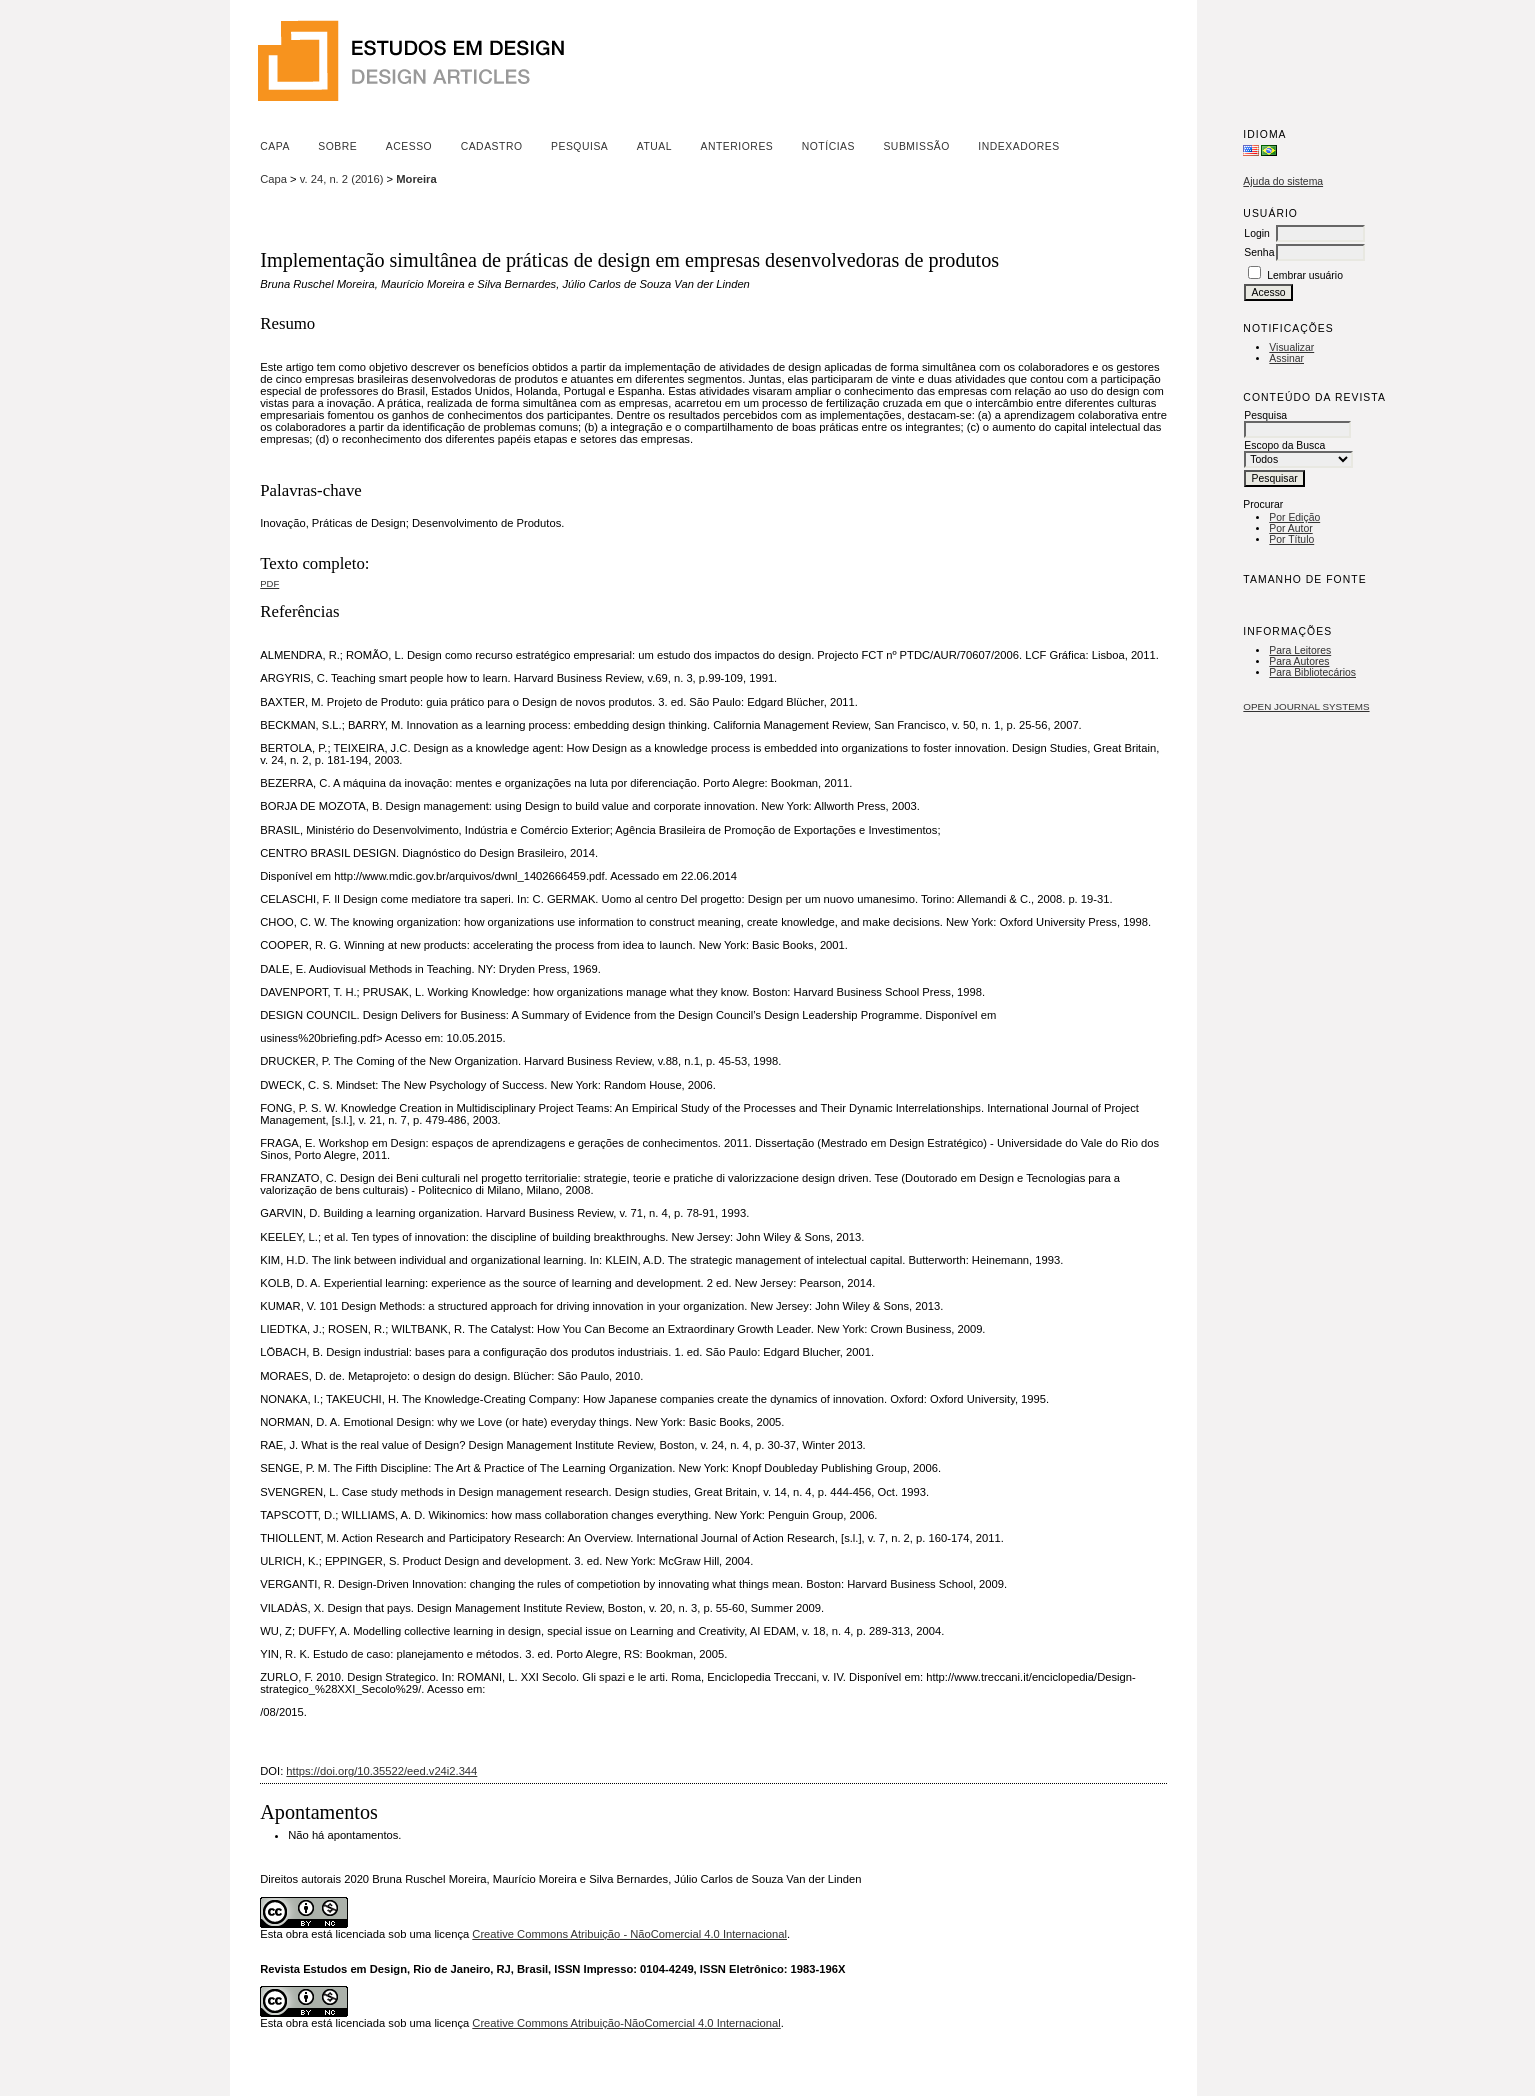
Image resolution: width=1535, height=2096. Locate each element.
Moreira (416, 179)
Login (1256, 233)
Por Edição (1294, 517)
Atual (654, 146)
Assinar (1286, 358)
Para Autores (1299, 661)
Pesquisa (579, 146)
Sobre (337, 146)
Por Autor (1290, 528)
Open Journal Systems (1306, 706)
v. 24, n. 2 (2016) (342, 179)
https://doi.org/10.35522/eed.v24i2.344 (381, 1771)
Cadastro (492, 146)
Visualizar (1291, 347)
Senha (1259, 252)
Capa (275, 146)
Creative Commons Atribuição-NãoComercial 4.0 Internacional (626, 2023)
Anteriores (737, 146)
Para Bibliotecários (1312, 672)
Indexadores (1018, 146)
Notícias (828, 146)
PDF (269, 583)
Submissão (916, 146)
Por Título (1291, 539)
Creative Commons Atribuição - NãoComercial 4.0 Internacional (629, 1934)
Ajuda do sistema (1283, 181)
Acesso (409, 146)
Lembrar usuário (1305, 275)
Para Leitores (1300, 650)
